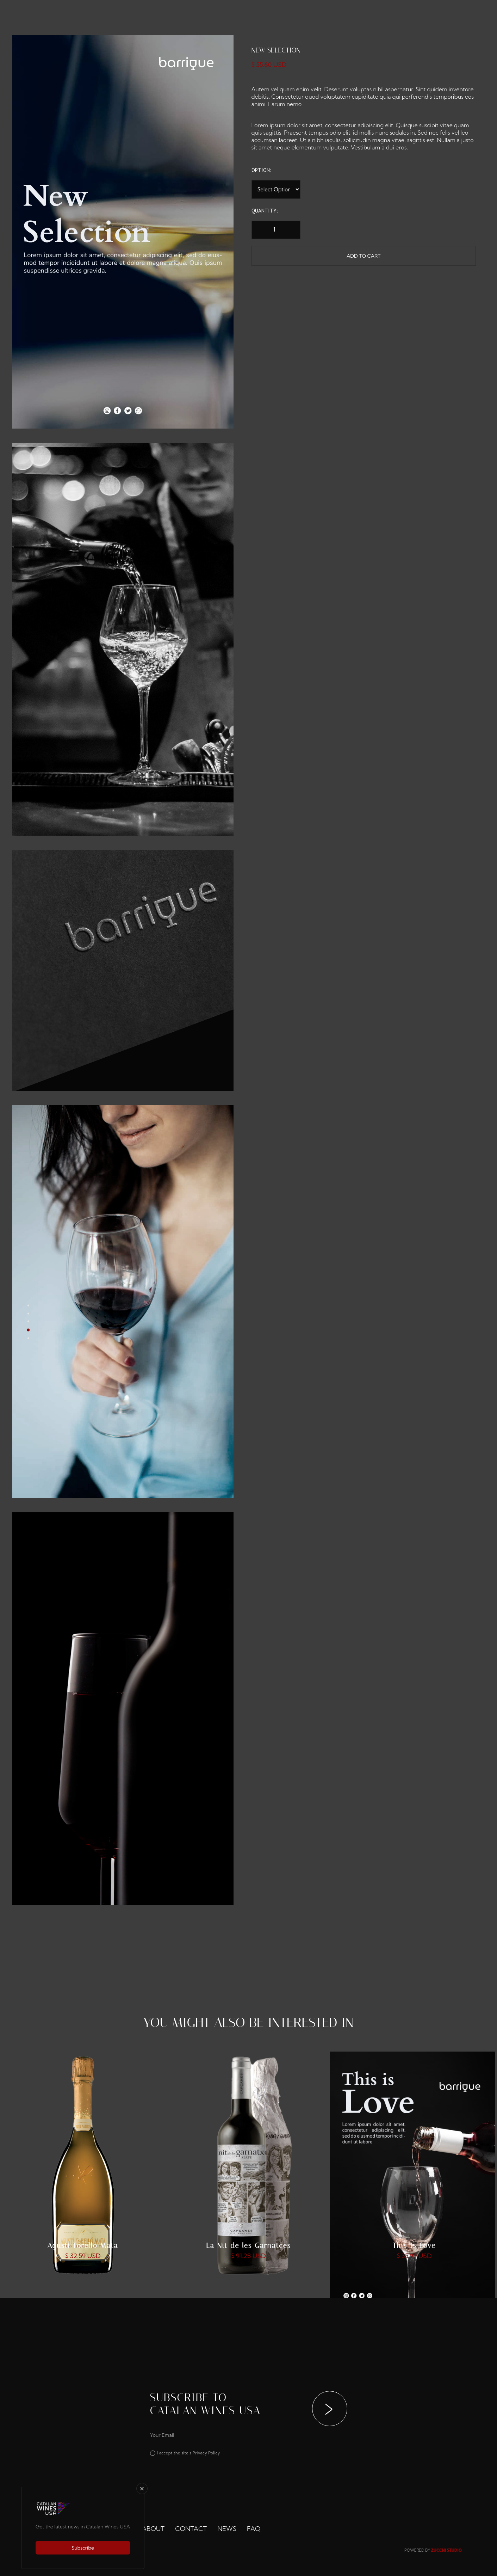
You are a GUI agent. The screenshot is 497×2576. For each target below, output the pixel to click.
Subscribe (83, 2548)
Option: (261, 170)
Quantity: (264, 210)
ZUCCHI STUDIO (446, 2550)
